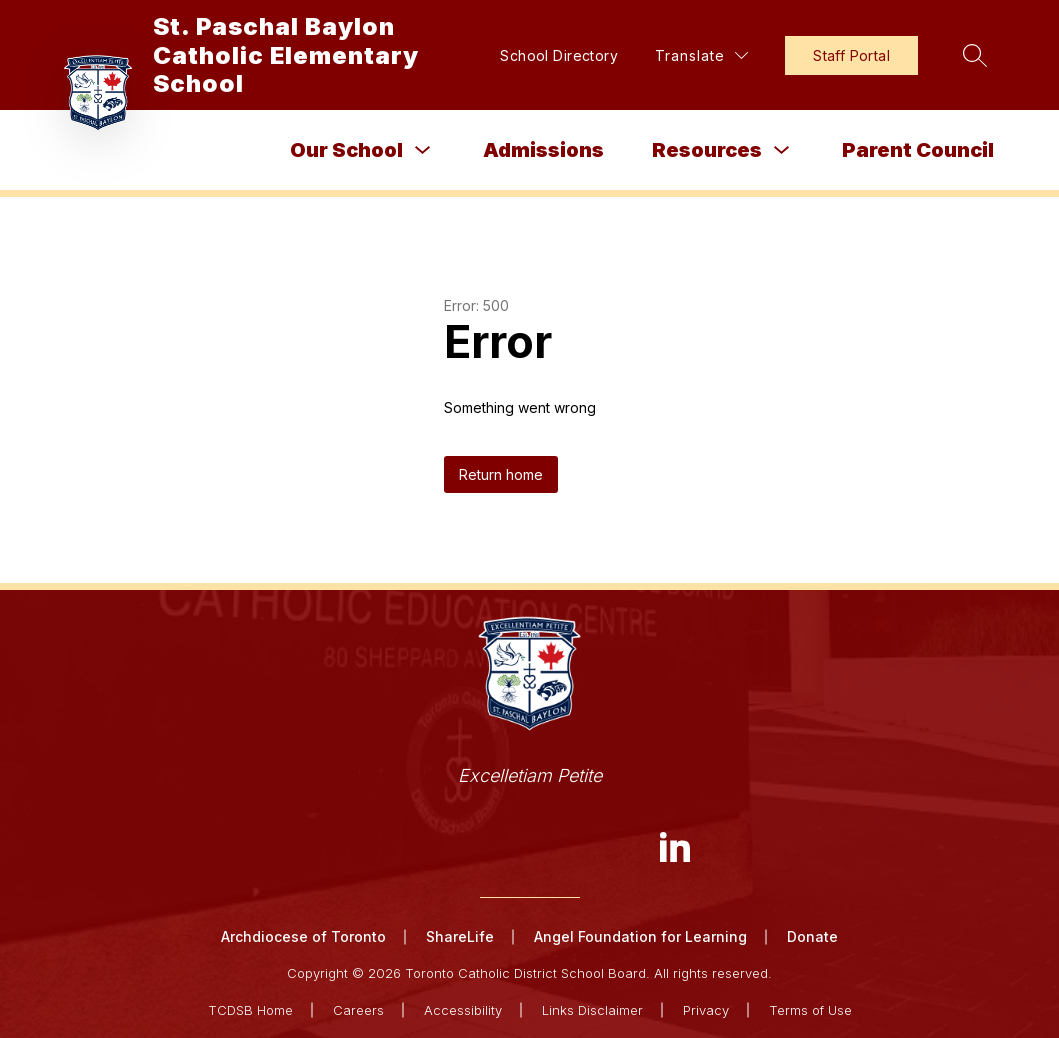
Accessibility (463, 1010)
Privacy (706, 1010)
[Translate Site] (701, 55)
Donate (812, 936)
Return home (501, 474)
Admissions (543, 150)
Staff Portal (851, 55)
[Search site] (975, 55)
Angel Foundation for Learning (640, 936)
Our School (346, 150)
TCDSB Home (250, 1010)
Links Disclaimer (592, 1010)
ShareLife (460, 936)
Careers (358, 1010)
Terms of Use (810, 1010)
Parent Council (918, 150)
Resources (707, 150)
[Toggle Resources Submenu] (782, 150)
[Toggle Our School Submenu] (423, 150)
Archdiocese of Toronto (303, 936)
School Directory (559, 55)
